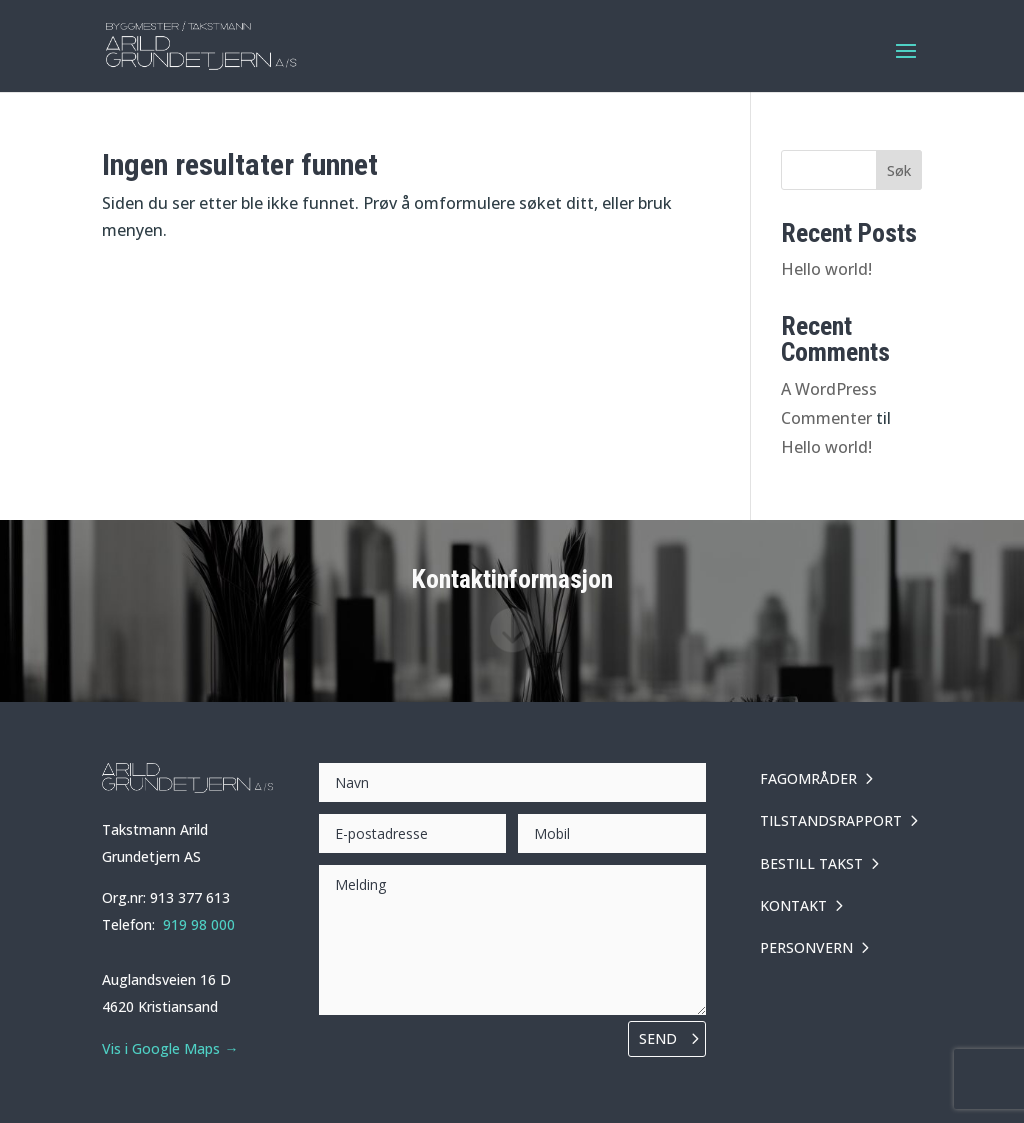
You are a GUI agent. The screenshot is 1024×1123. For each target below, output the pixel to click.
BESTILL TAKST (811, 863)
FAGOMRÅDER (808, 778)
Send (658, 1038)
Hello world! (826, 269)
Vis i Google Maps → (170, 1048)
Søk (899, 170)
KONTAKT (793, 905)
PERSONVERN (806, 947)
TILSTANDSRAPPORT (831, 820)
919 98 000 (199, 924)
